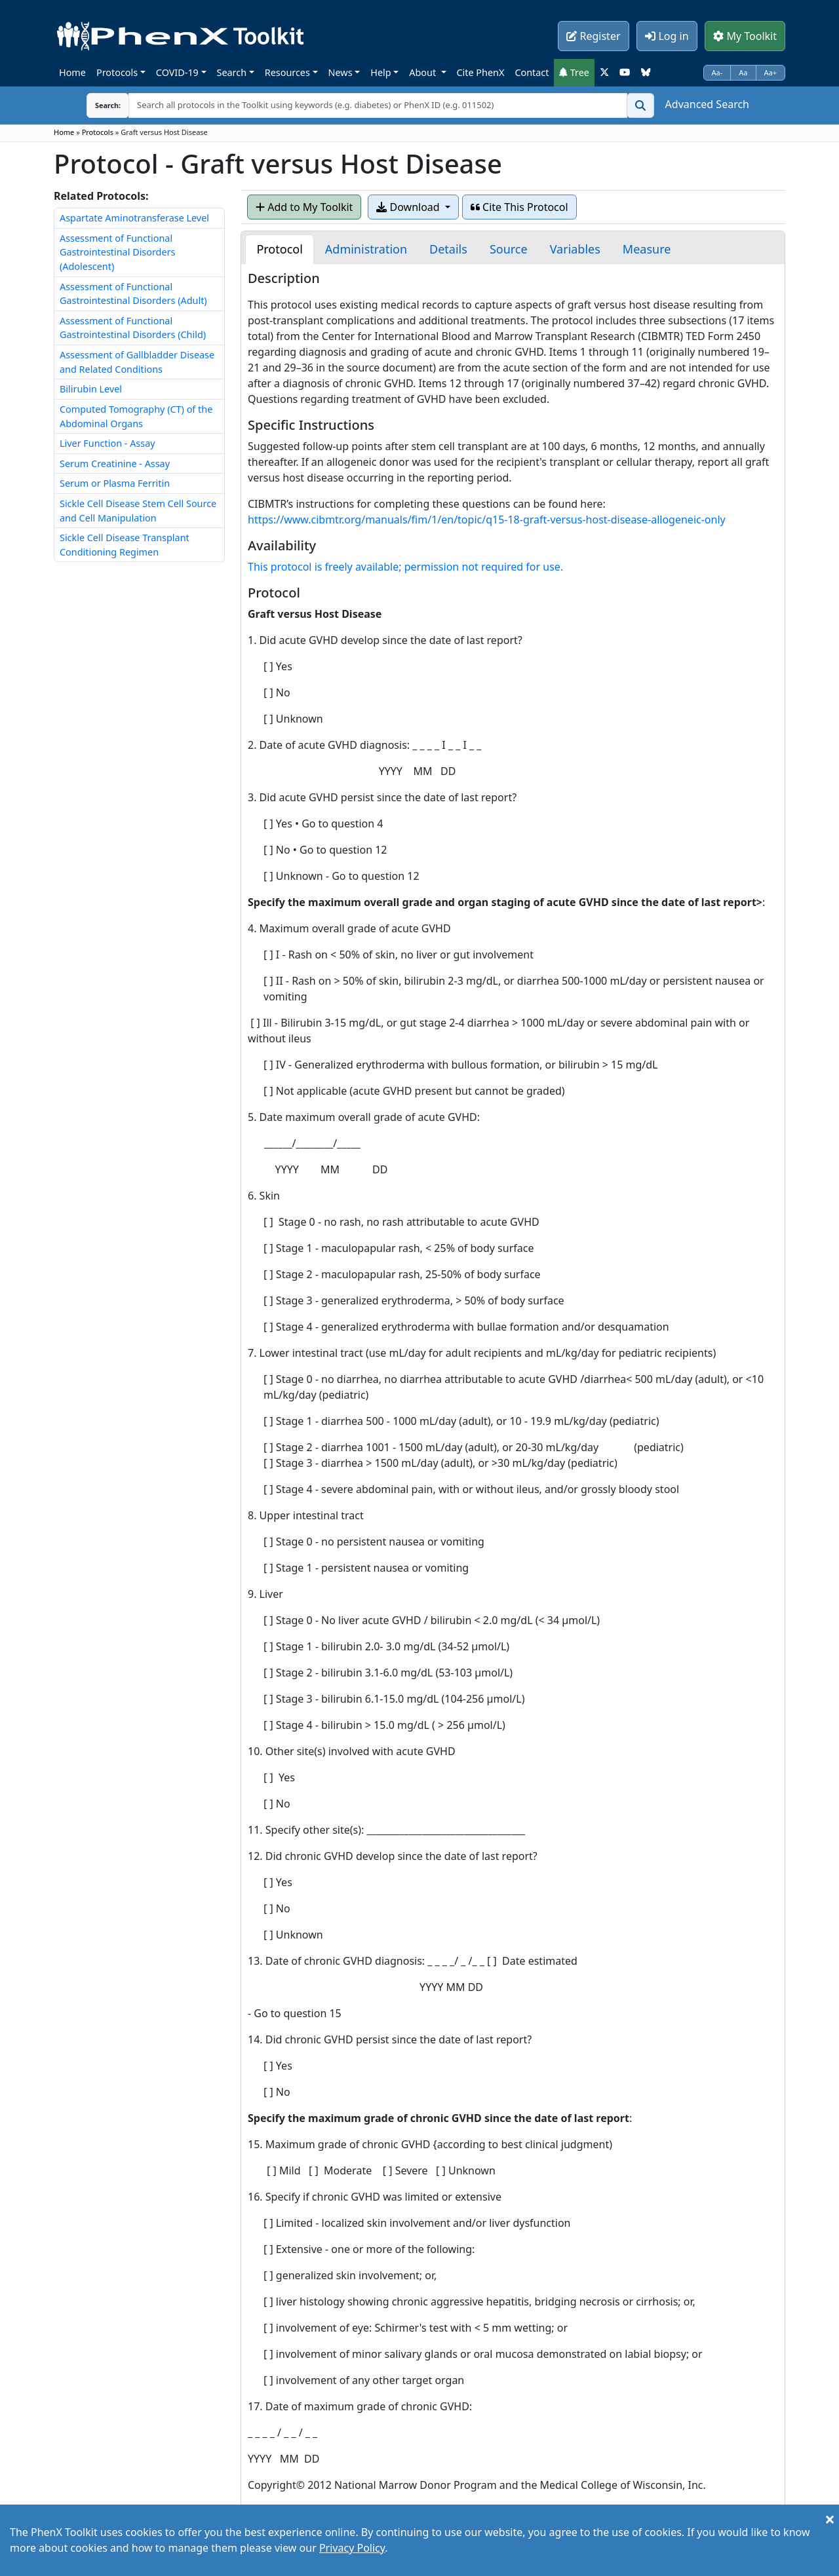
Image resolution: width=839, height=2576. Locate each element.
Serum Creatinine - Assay (115, 463)
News (340, 72)
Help (380, 72)
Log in (666, 36)
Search (232, 72)
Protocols (117, 72)
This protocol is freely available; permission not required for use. (405, 566)
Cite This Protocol (519, 207)
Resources (287, 72)
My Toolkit (745, 36)
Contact (532, 72)
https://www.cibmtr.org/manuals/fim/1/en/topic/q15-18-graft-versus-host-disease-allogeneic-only (487, 519)
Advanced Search (707, 104)
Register (593, 36)
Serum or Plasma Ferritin (115, 483)
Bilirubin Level (91, 389)
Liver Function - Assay (107, 443)
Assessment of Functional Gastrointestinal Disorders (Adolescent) (117, 252)
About (424, 72)
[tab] (279, 249)
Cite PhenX (481, 72)
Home (72, 72)
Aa (743, 72)
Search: (97, 105)
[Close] (830, 2519)
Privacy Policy (352, 2548)
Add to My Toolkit (304, 207)
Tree (574, 72)
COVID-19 (177, 72)
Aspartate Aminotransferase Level (134, 218)
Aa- (717, 72)
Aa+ (770, 72)
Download (409, 207)
